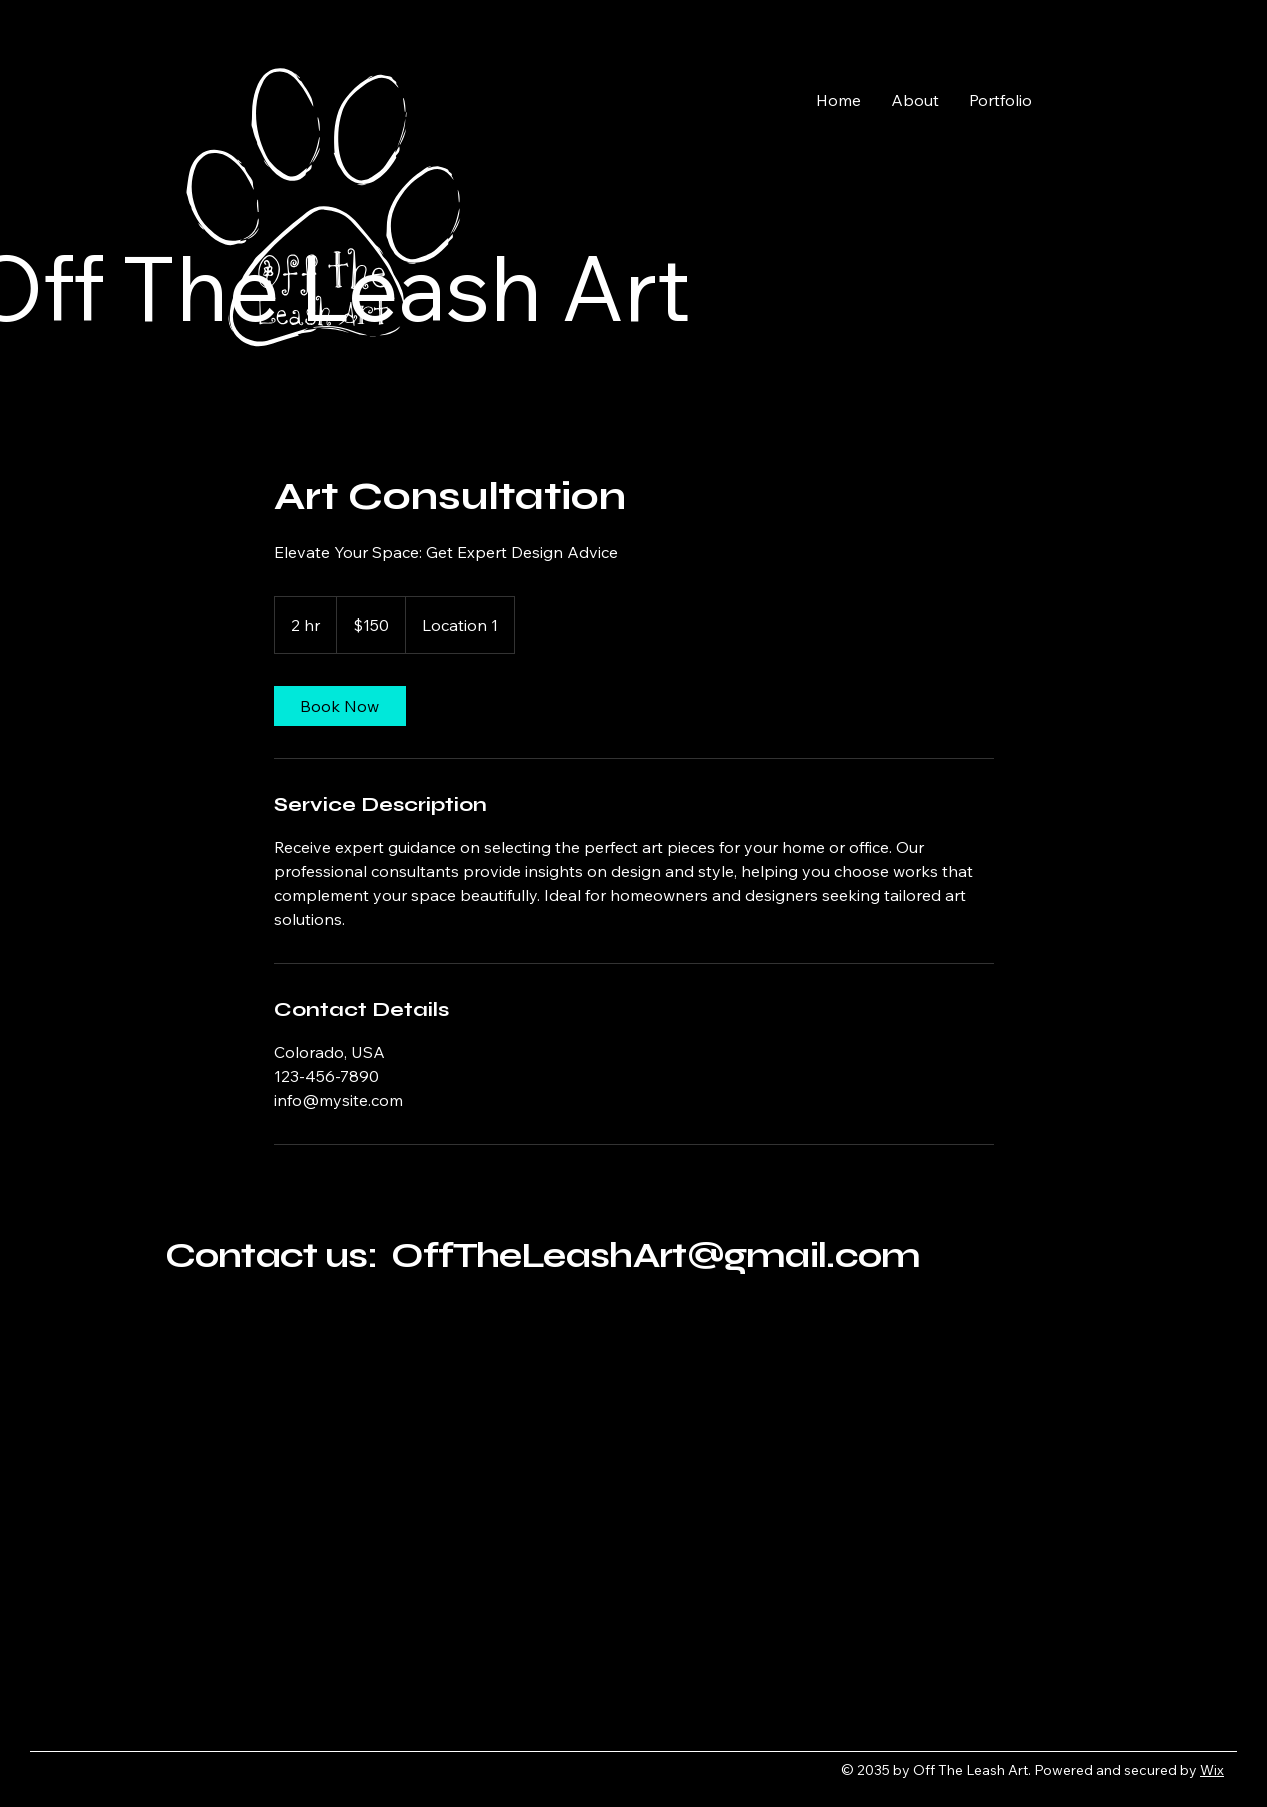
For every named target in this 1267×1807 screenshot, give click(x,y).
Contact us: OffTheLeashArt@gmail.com (543, 1256)
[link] (340, 706)
